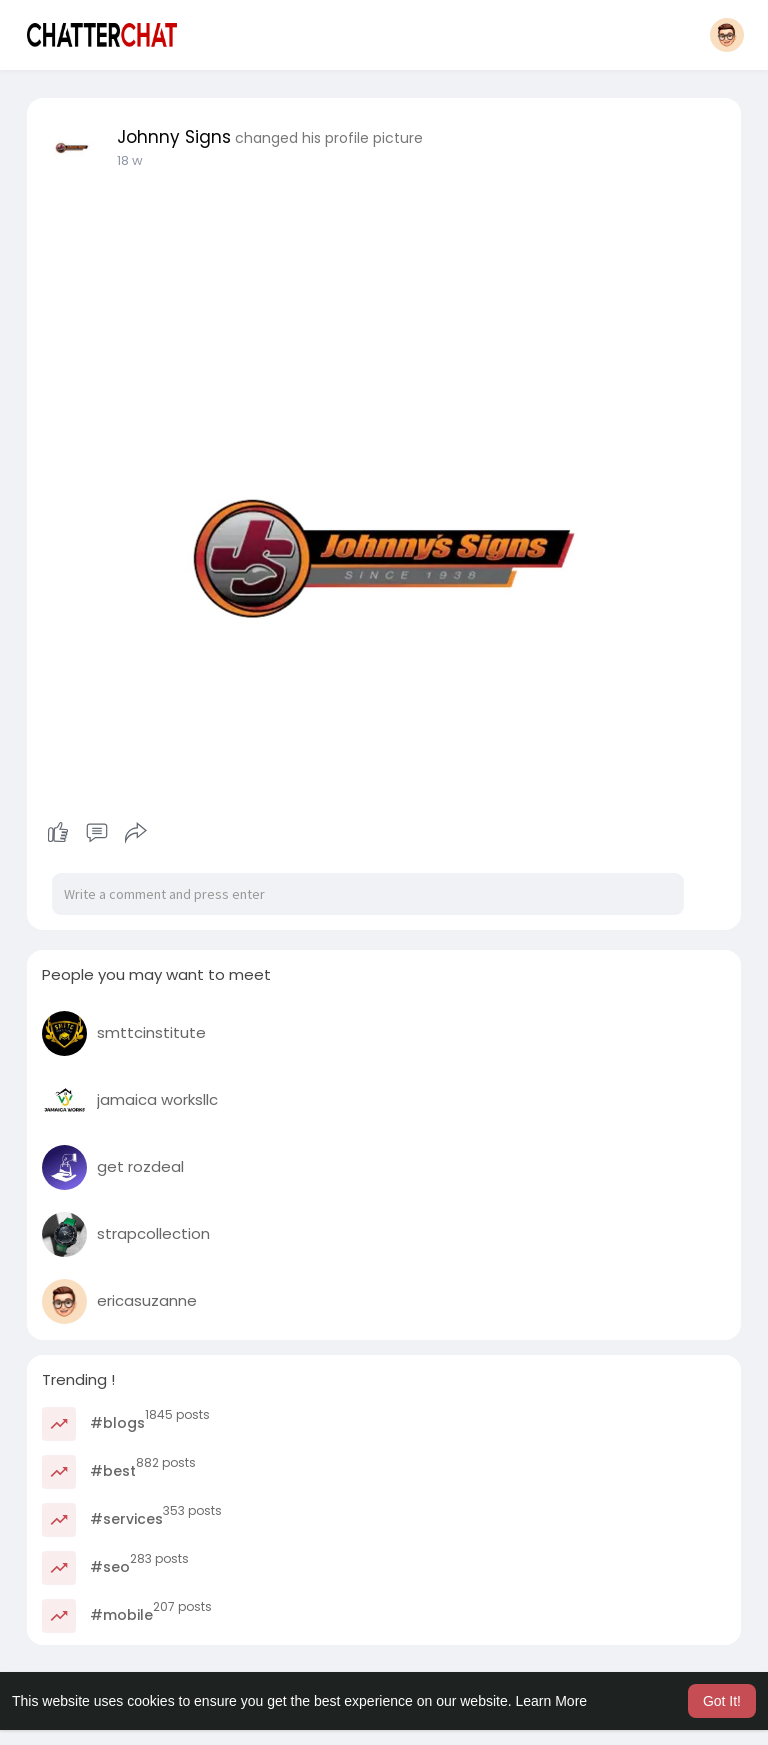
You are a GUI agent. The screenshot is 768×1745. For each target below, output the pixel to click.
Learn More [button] (552, 1701)
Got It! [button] (722, 1701)
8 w (128, 160)
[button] (727, 35)
